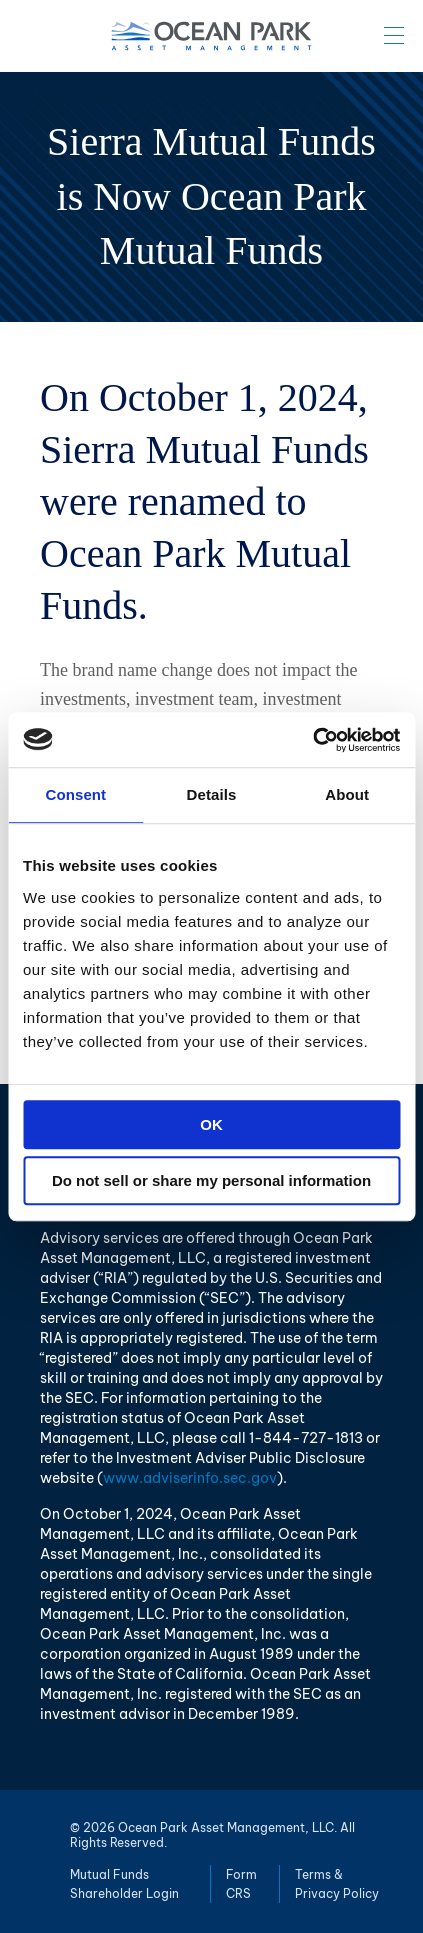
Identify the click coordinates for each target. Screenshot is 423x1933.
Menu (394, 35)
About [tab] (347, 794)
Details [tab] (212, 794)
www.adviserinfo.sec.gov (190, 1478)
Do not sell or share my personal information (211, 1180)
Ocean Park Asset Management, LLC (212, 36)
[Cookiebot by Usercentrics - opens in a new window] (312, 740)
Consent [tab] (75, 794)
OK (211, 1124)
